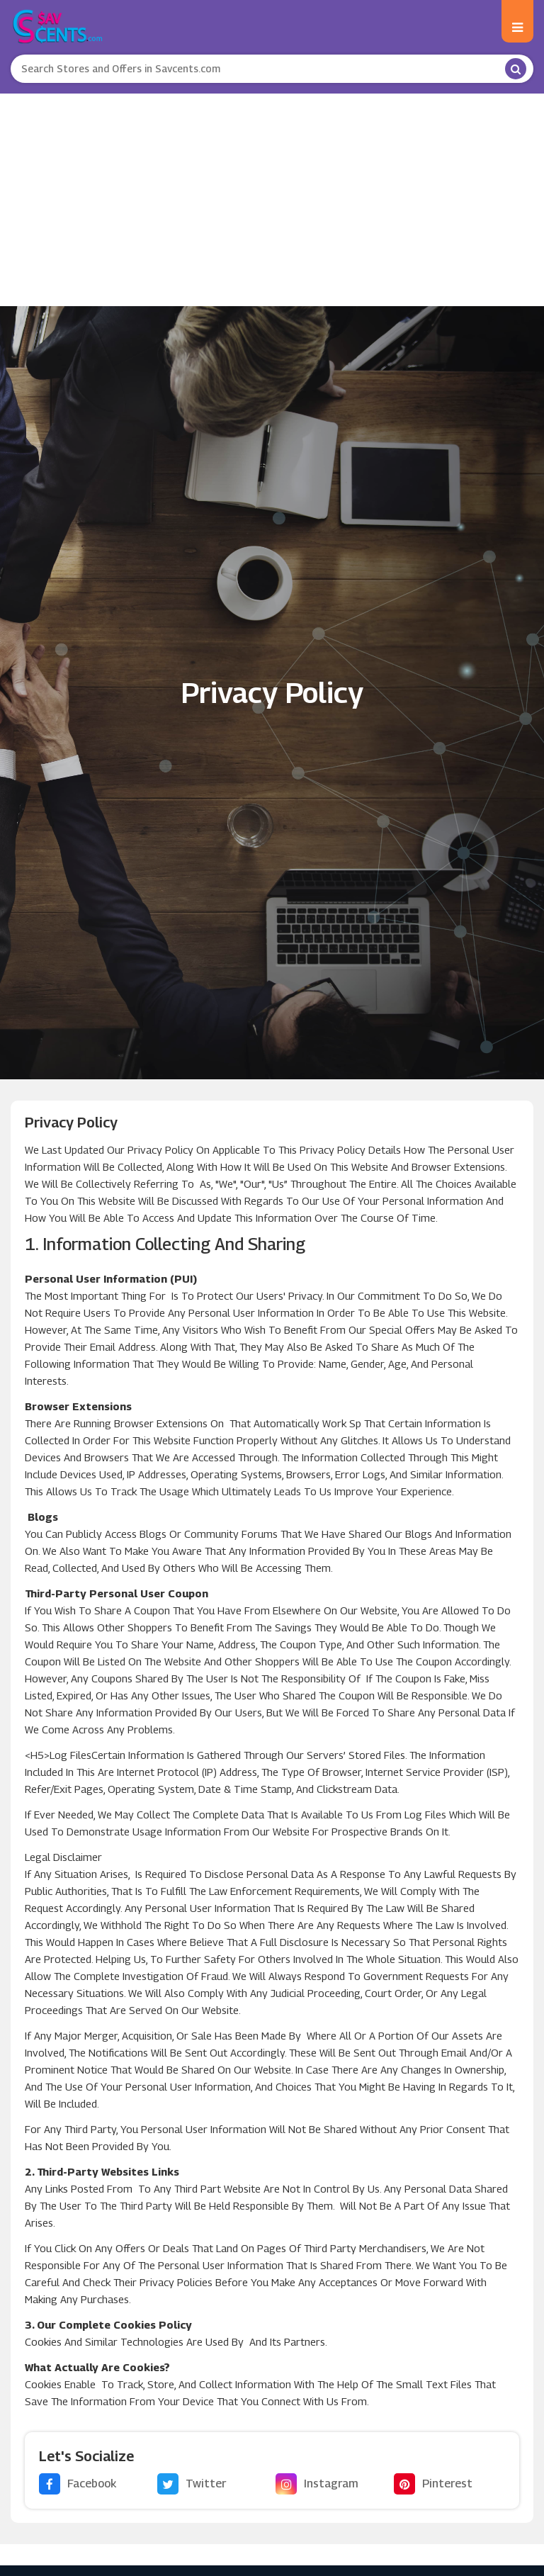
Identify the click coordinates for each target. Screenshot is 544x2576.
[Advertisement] (272, 200)
